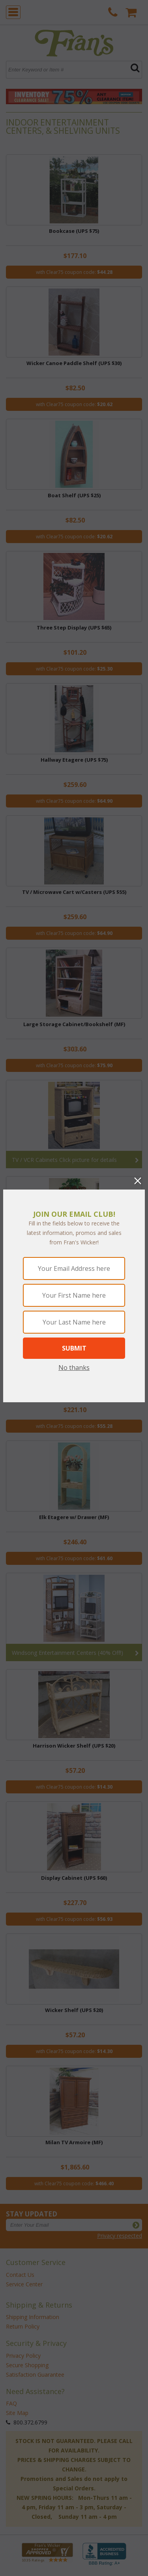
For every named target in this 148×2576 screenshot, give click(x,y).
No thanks (74, 1367)
